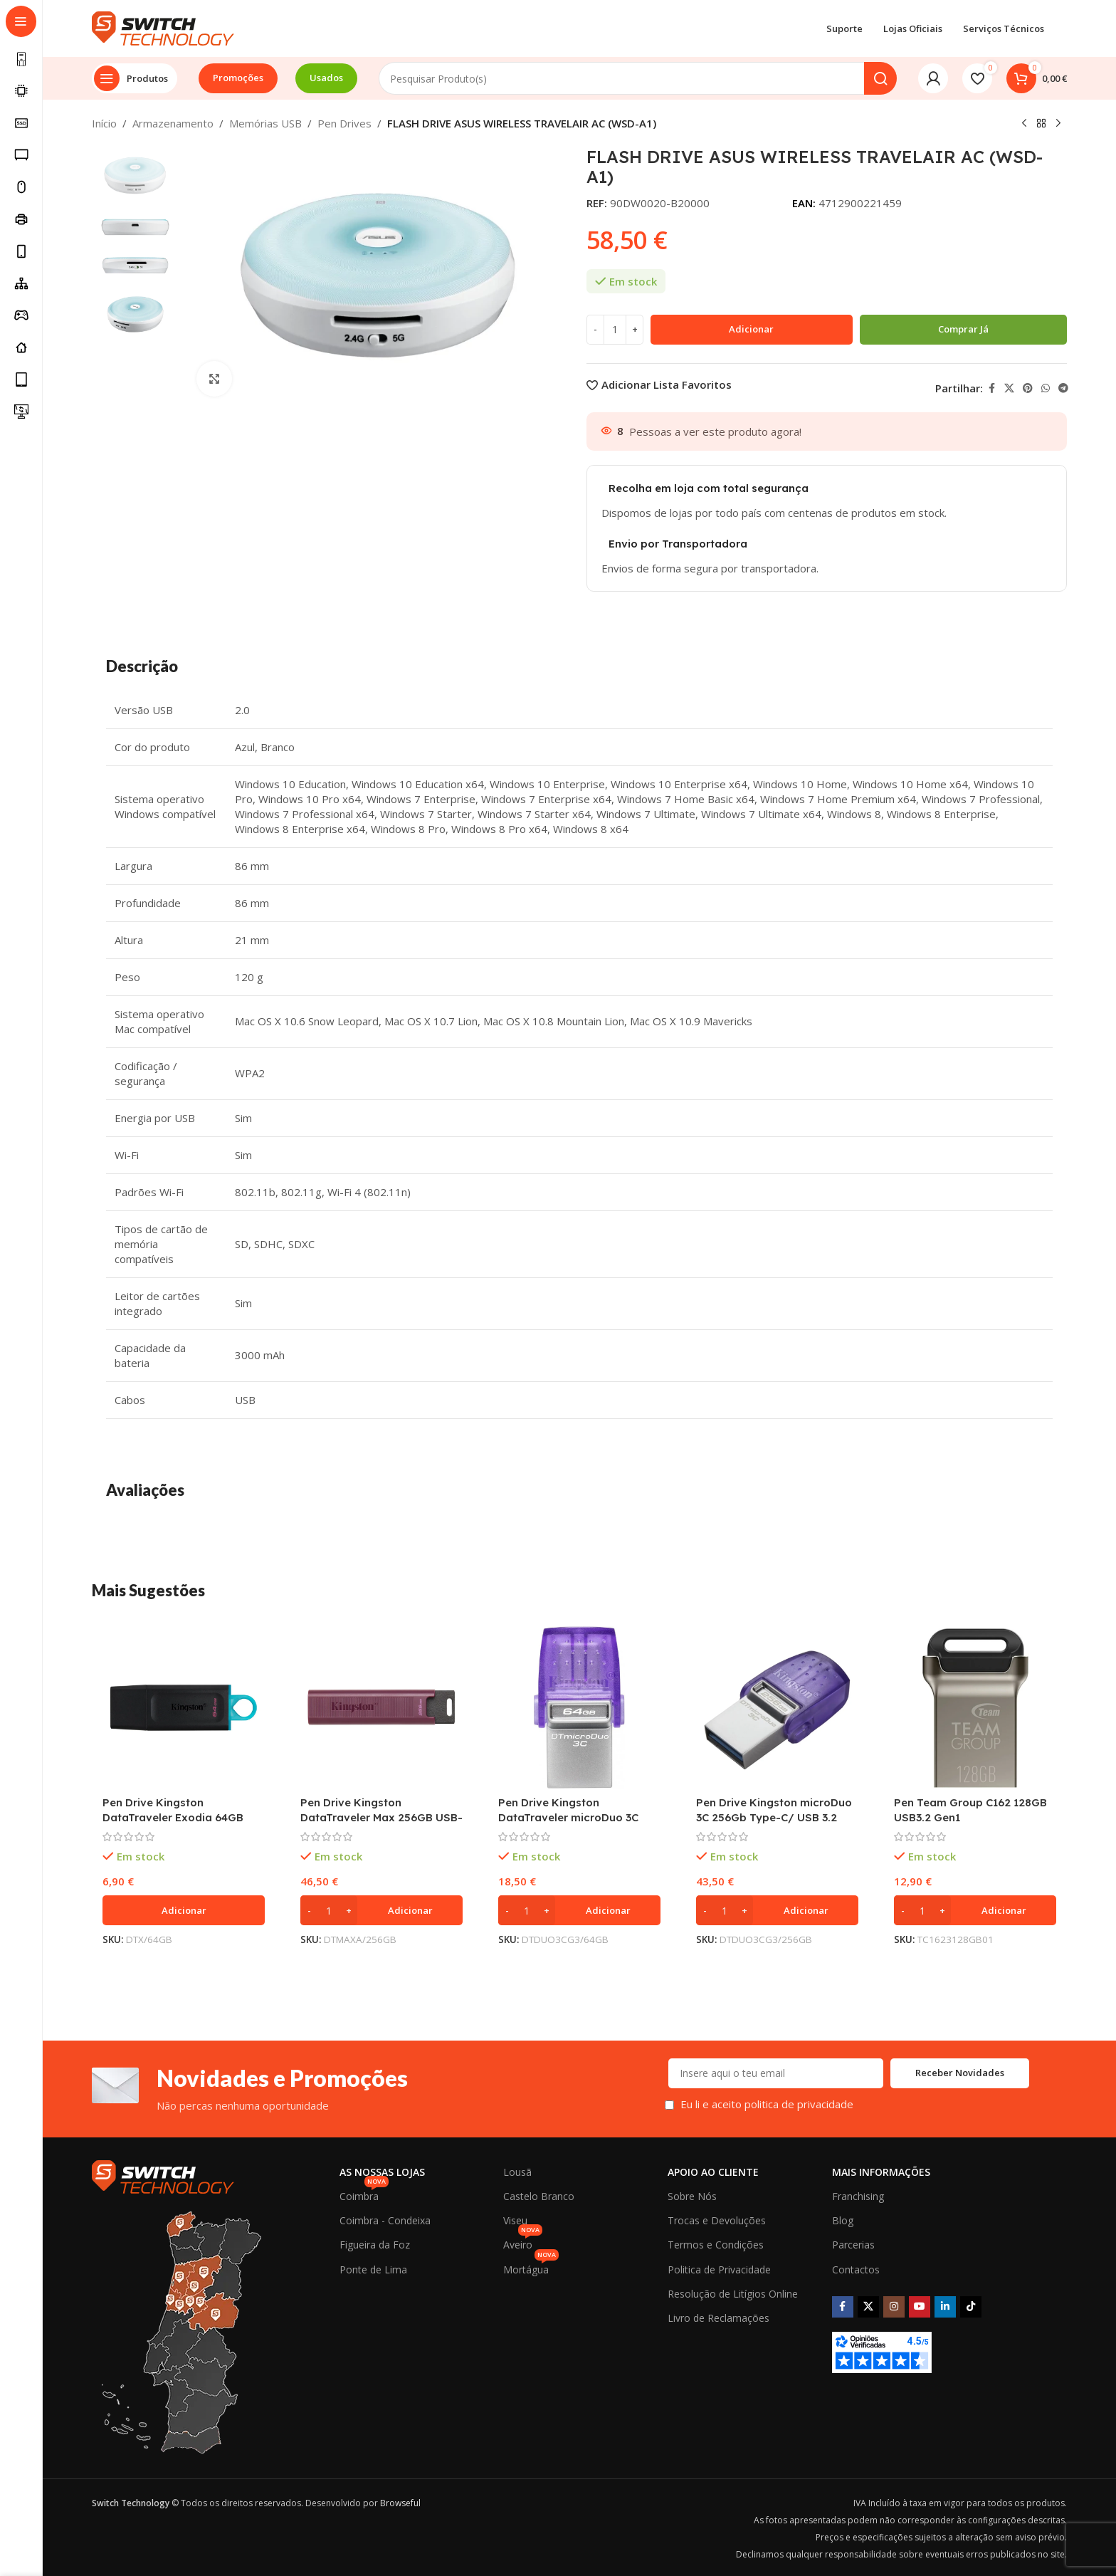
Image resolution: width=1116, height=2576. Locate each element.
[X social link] (1009, 388)
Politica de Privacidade (719, 2269)
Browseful (400, 2503)
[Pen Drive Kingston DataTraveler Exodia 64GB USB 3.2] (183, 1707)
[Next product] (1058, 123)
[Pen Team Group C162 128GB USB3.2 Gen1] (975, 1707)
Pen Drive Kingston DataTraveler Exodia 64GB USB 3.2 (172, 1817)
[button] (183, 1910)
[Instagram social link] (894, 2307)
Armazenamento (173, 123)
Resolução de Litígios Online (733, 2293)
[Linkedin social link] (945, 2307)
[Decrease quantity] (595, 330)
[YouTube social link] (919, 2307)
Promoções (238, 77)
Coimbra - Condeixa (385, 2220)
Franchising (858, 2196)
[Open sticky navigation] (134, 78)
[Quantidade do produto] (615, 330)
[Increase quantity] (634, 330)
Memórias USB (265, 123)
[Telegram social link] (1063, 388)
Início (104, 123)
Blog (842, 2220)
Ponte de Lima (373, 2269)
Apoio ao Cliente (713, 2172)
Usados (326, 77)
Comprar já (963, 329)
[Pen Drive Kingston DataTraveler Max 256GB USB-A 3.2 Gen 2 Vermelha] (381, 1707)
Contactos (856, 2269)
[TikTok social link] (970, 2307)
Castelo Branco (538, 2196)
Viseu (515, 2220)
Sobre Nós (692, 2196)
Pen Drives (344, 123)
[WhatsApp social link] (1045, 388)
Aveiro (522, 2242)
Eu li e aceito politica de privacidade (766, 2104)
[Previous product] (1024, 123)
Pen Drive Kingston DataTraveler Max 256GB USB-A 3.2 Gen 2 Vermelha (381, 1817)
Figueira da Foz (374, 2244)
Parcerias (853, 2244)
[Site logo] (163, 27)
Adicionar (751, 329)
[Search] (638, 78)
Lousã (517, 2172)
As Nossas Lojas (382, 2172)
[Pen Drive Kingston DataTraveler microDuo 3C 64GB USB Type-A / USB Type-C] (579, 1707)
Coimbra (364, 2193)
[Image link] (163, 2175)
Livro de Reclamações (718, 2318)
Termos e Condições (716, 2244)
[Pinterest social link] (1027, 388)
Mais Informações (881, 2172)
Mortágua (531, 2267)
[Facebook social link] (991, 388)
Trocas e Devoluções (717, 2220)
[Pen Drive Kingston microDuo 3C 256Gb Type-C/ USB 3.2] (777, 1707)
